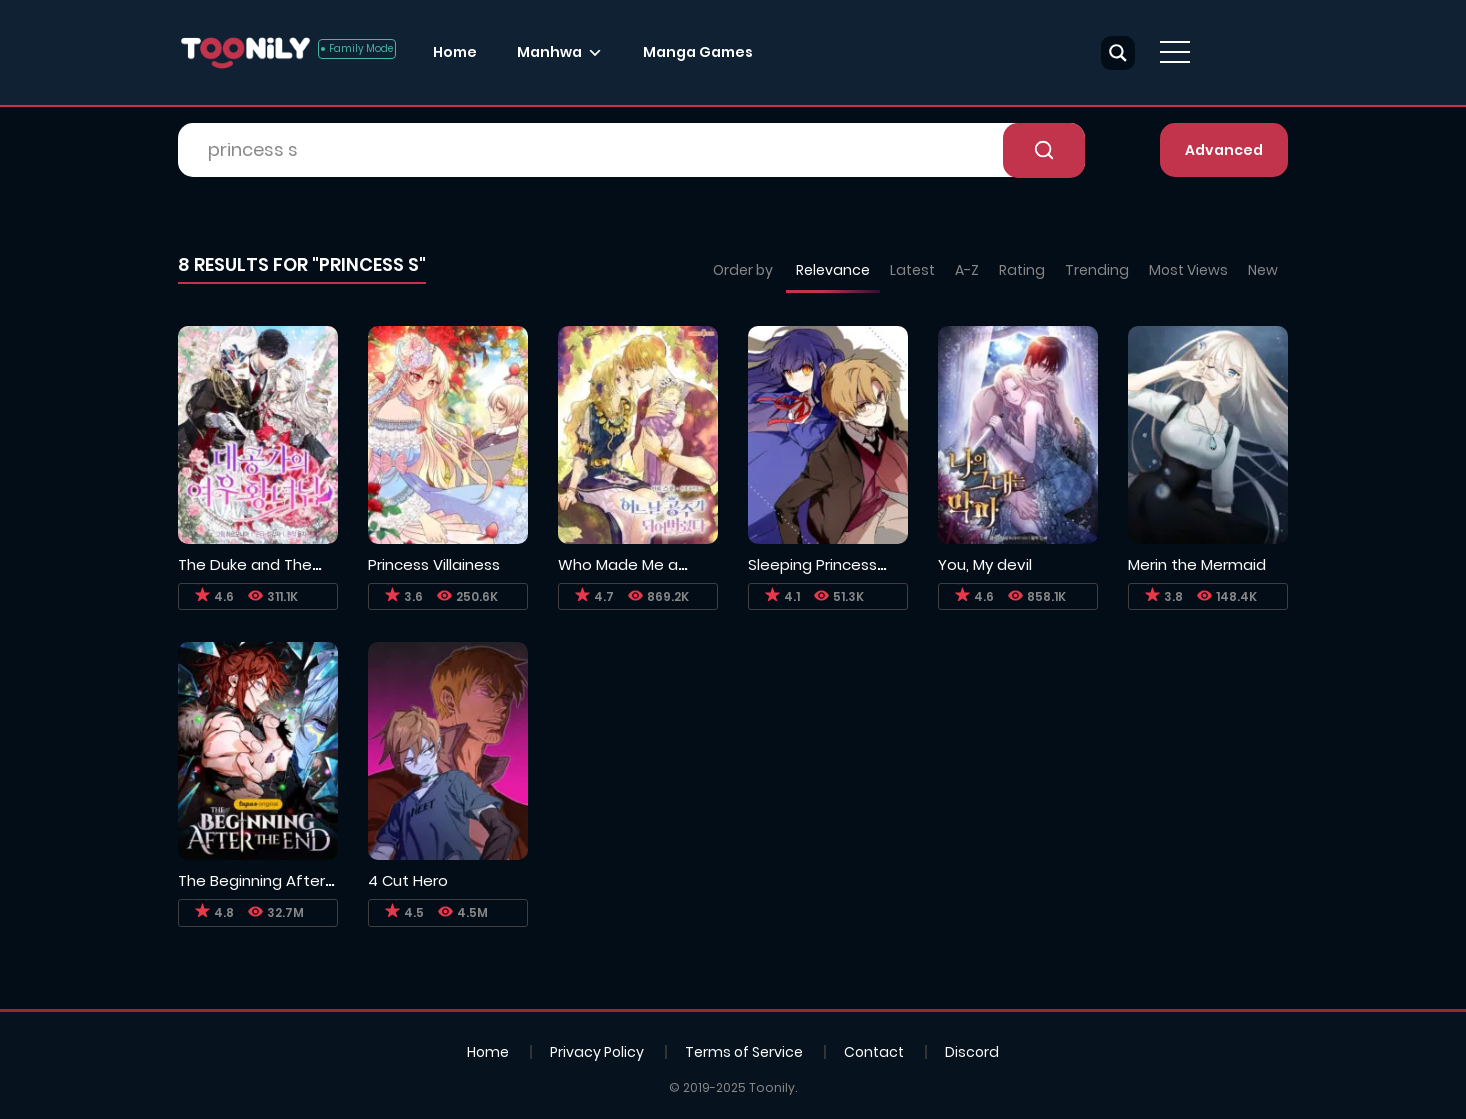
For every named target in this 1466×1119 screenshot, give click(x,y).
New (1263, 270)
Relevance (833, 270)
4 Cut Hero (408, 880)
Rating (1022, 270)
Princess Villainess (434, 564)
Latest (912, 270)
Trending (1097, 270)
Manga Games (698, 52)
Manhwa (549, 52)
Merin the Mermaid (1197, 564)
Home (455, 52)
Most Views (1188, 270)
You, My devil (985, 564)
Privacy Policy (597, 1052)
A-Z (967, 270)
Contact (874, 1052)
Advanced (1224, 150)
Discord (972, 1052)
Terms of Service (744, 1052)
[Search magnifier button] (1118, 53)
